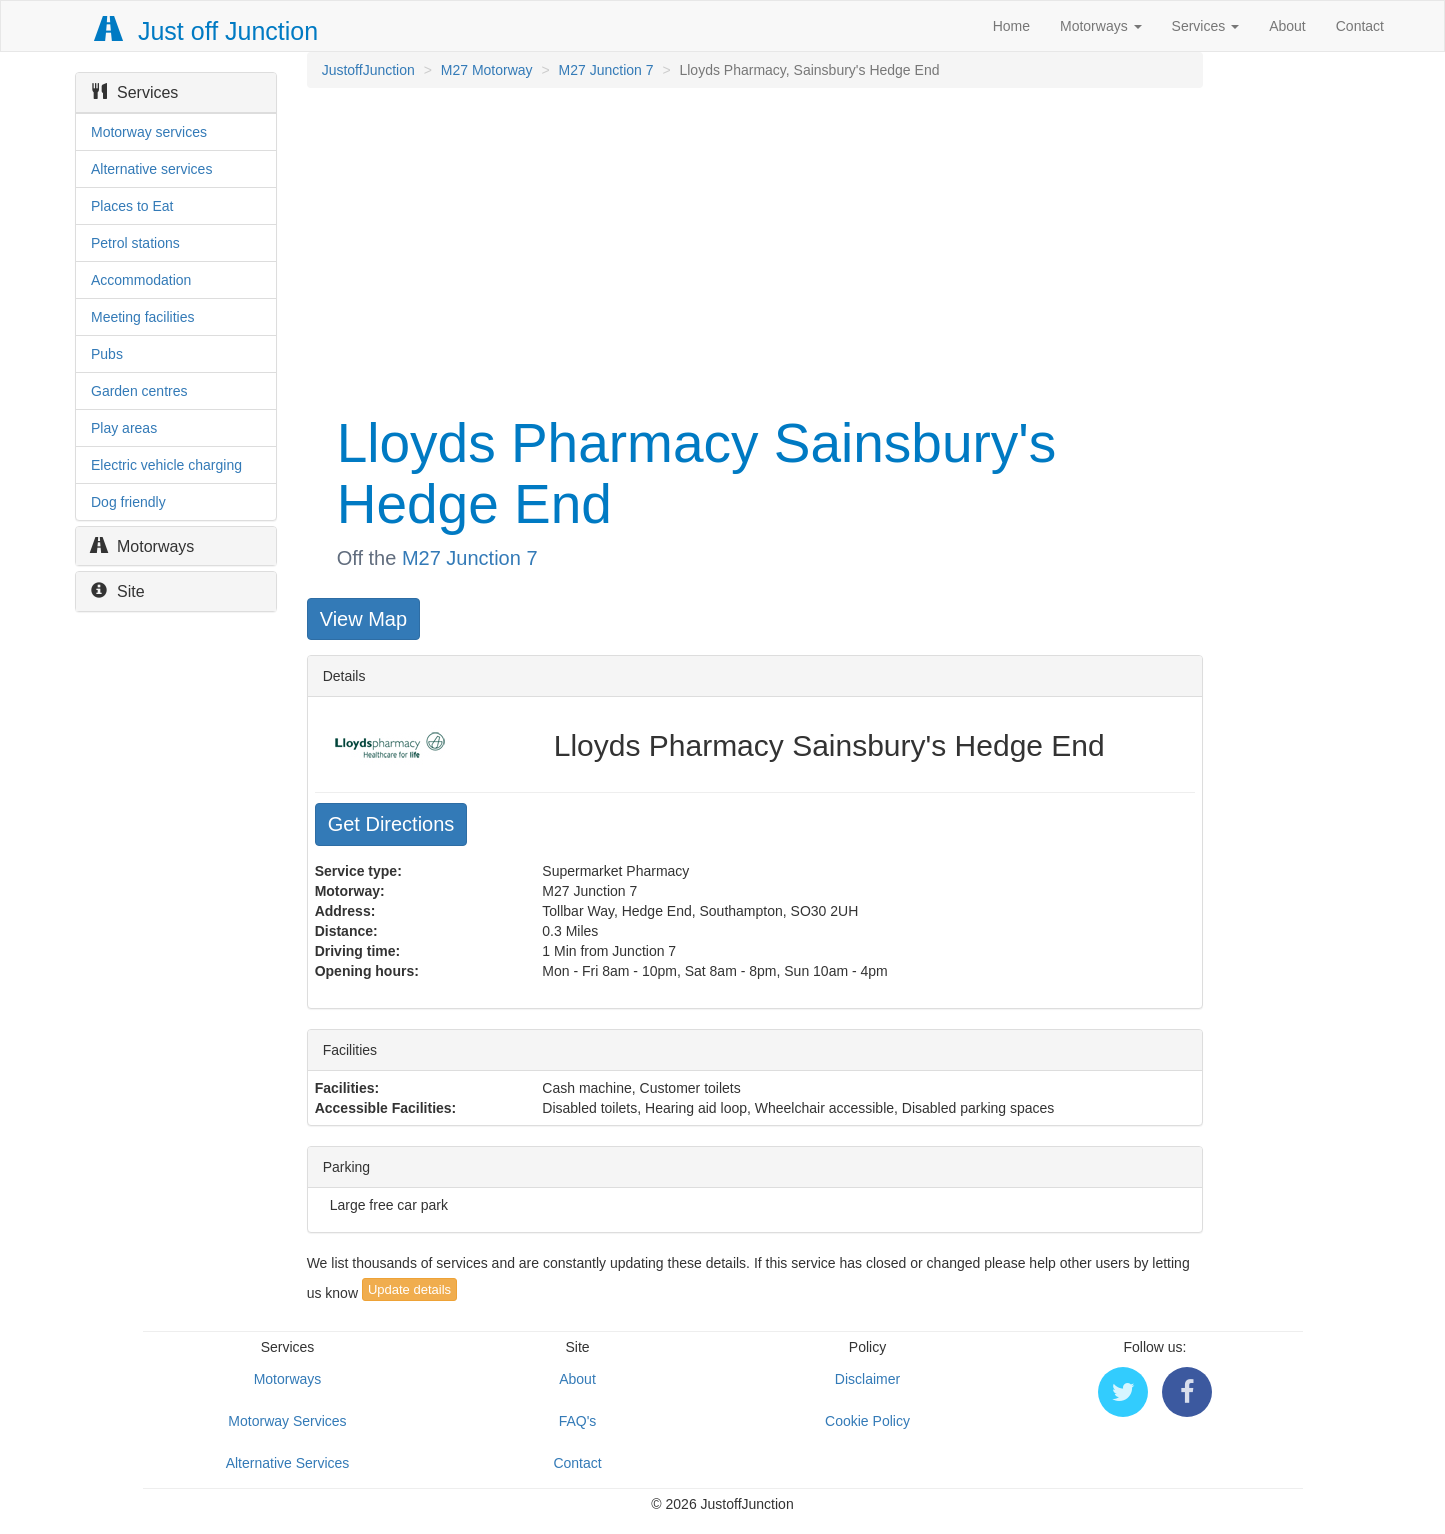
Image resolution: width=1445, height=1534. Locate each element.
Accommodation (141, 280)
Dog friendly (128, 502)
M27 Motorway (487, 70)
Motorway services (149, 132)
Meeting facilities (143, 317)
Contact (1360, 26)
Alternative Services (288, 1463)
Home (1011, 26)
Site (118, 591)
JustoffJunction (368, 70)
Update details (409, 1289)
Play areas (124, 428)
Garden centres (139, 391)
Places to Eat (132, 206)
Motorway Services (287, 1421)
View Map (363, 619)
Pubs (107, 354)
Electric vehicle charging (166, 465)
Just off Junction (207, 31)
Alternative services (151, 169)
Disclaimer (867, 1379)
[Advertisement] (753, 248)
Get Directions (391, 824)
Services (1206, 26)
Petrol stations (135, 243)
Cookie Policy (867, 1421)
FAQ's (578, 1421)
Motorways (1101, 26)
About (1287, 26)
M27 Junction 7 (606, 70)
